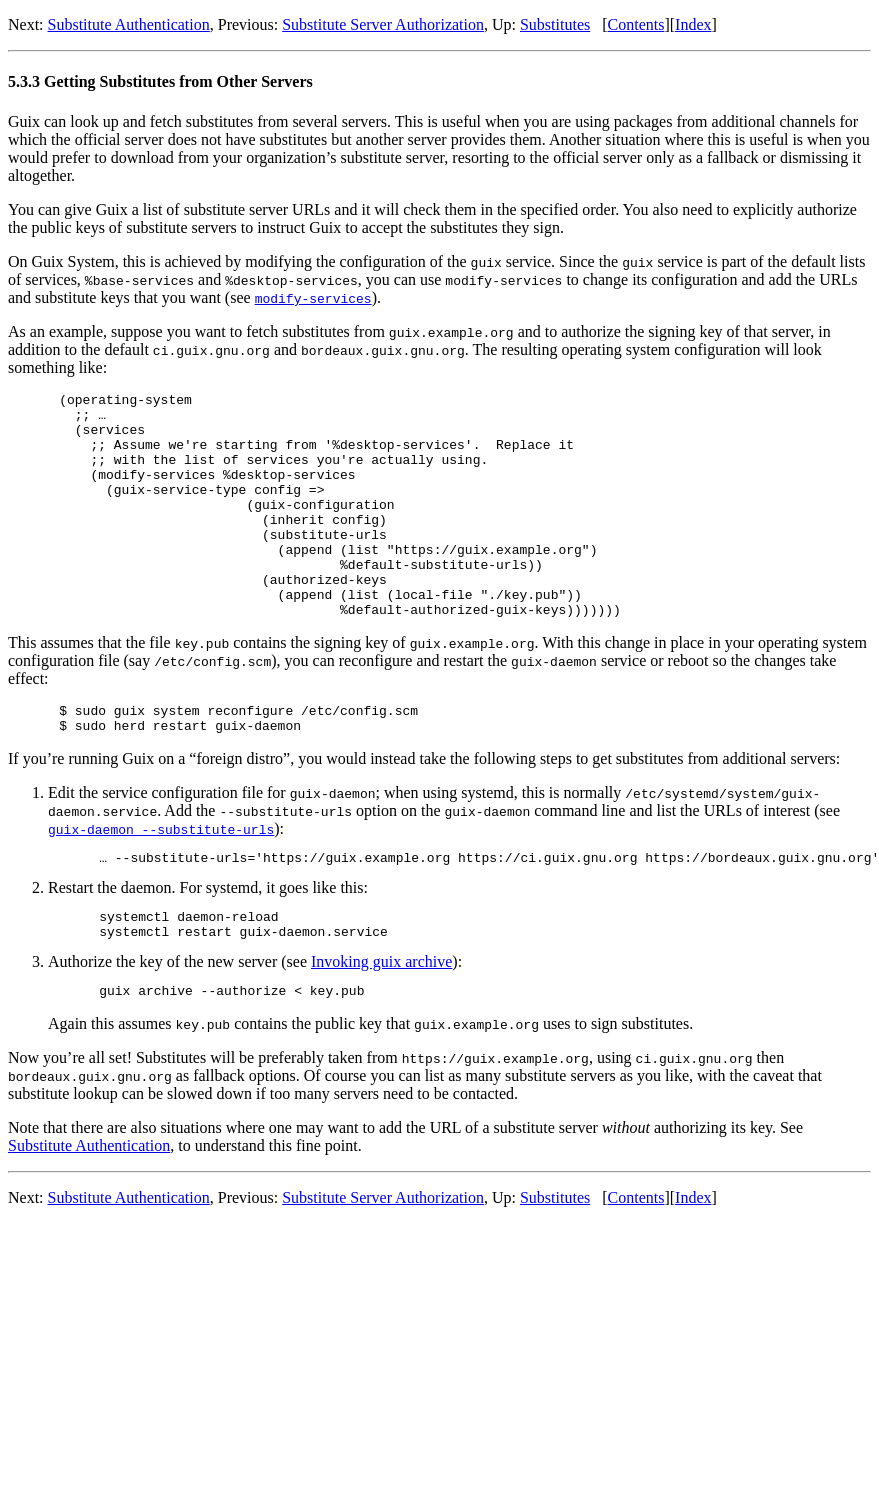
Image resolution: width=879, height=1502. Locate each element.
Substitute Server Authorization (383, 24)
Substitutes (555, 24)
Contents (636, 24)
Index (693, 24)
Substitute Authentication (129, 24)
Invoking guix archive (381, 1021)
